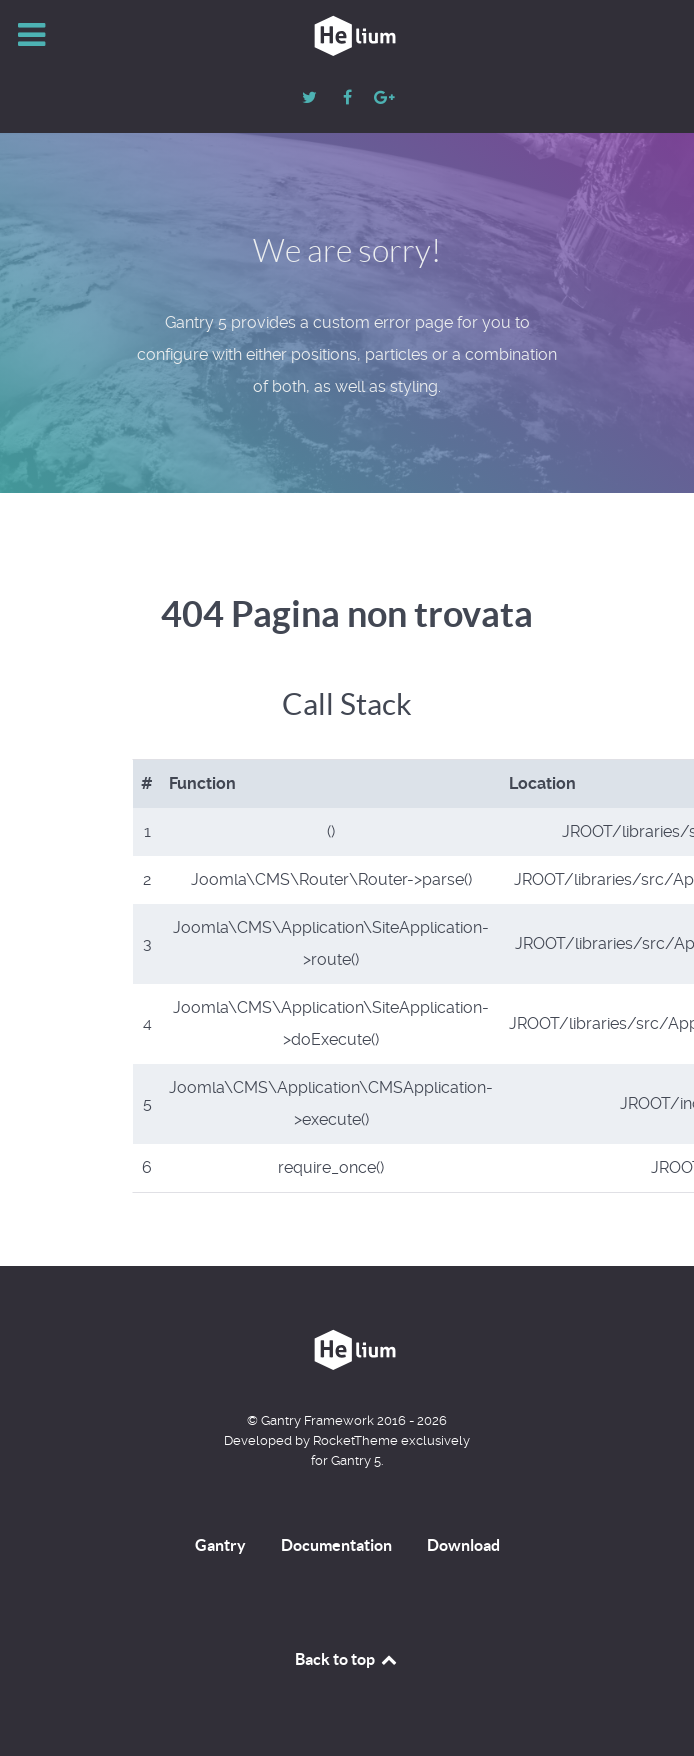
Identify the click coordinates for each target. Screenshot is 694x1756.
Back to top (347, 1659)
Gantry (220, 1545)
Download (463, 1545)
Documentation (336, 1545)
